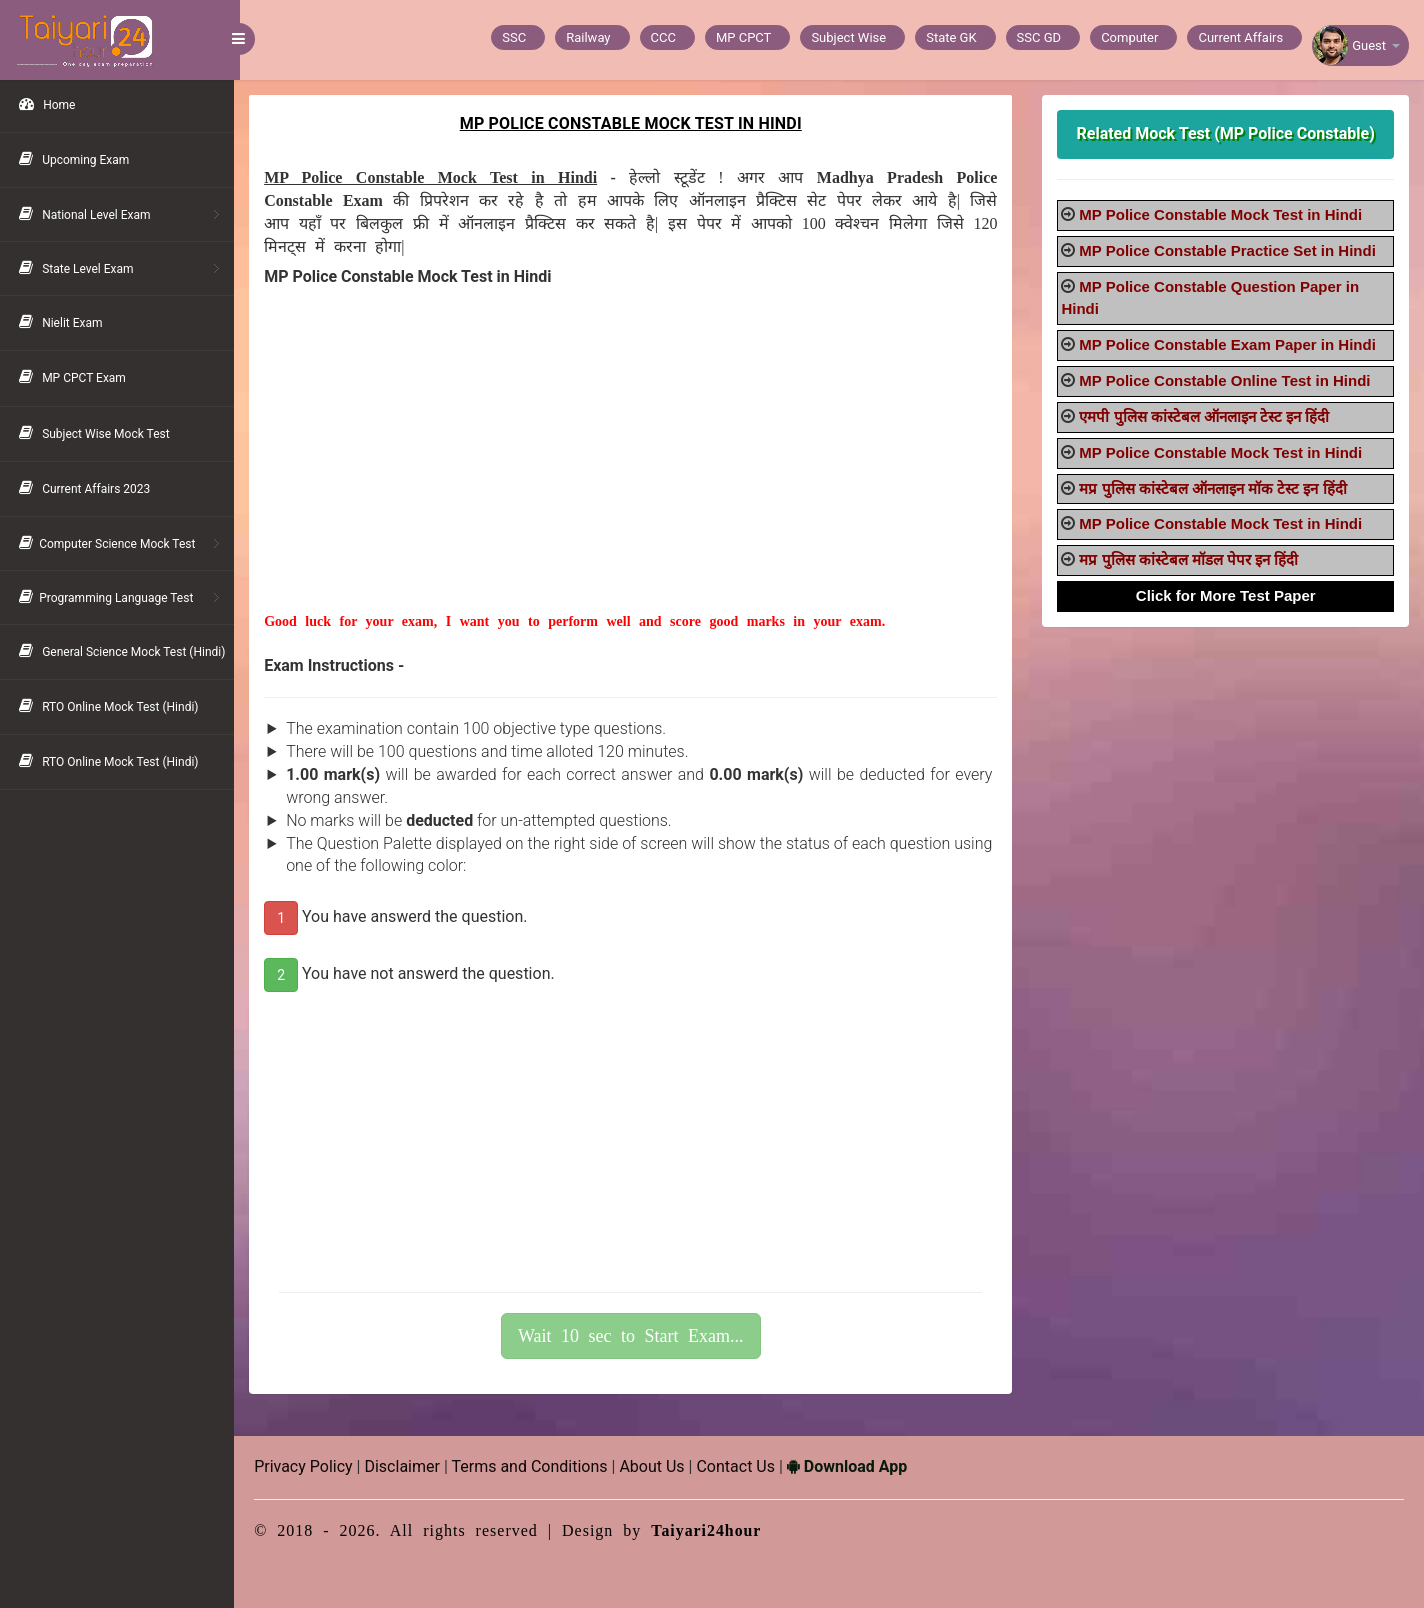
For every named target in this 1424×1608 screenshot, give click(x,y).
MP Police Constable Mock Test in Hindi (1222, 214)
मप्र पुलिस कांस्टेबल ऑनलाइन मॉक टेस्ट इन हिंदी (1214, 488)
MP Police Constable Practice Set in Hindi (1229, 250)
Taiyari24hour (712, 1530)
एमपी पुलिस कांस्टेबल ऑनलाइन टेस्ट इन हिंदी (1206, 416)
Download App (853, 1466)
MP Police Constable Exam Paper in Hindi (1229, 344)
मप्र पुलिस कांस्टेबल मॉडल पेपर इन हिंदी (1190, 559)
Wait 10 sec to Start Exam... (635, 1336)
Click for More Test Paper (1227, 595)
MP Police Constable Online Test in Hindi (1226, 380)
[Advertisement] (634, 472)
